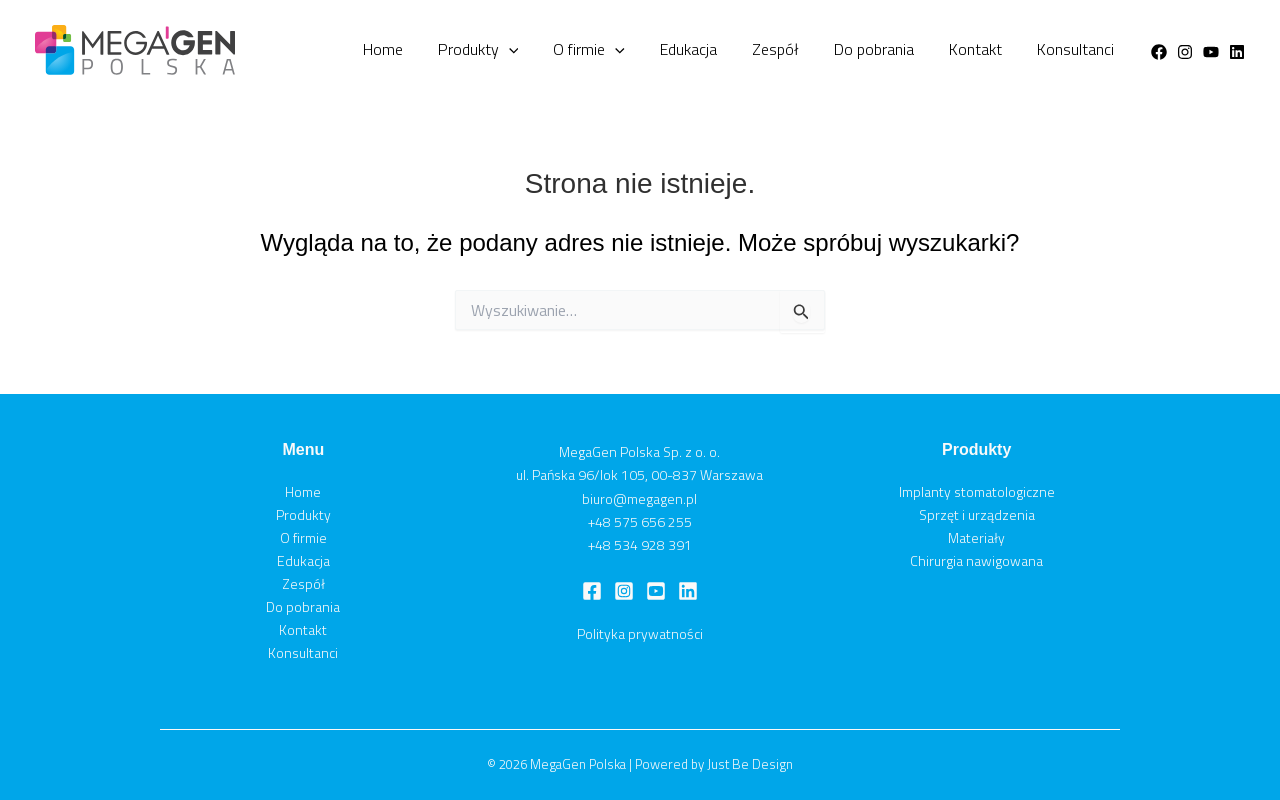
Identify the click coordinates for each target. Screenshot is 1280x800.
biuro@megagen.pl (639, 498)
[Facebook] (1159, 52)
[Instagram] (1185, 52)
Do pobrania (911, 49)
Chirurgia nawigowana (976, 560)
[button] (606, 50)
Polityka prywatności (640, 633)
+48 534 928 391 (640, 544)
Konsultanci (1082, 49)
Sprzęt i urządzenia (977, 514)
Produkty (575, 50)
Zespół (827, 49)
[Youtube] (1211, 52)
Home (495, 49)
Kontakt (997, 49)
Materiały (976, 537)
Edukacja (755, 49)
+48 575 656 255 (640, 521)
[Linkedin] (1237, 52)
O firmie (671, 50)
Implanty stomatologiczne (977, 491)
